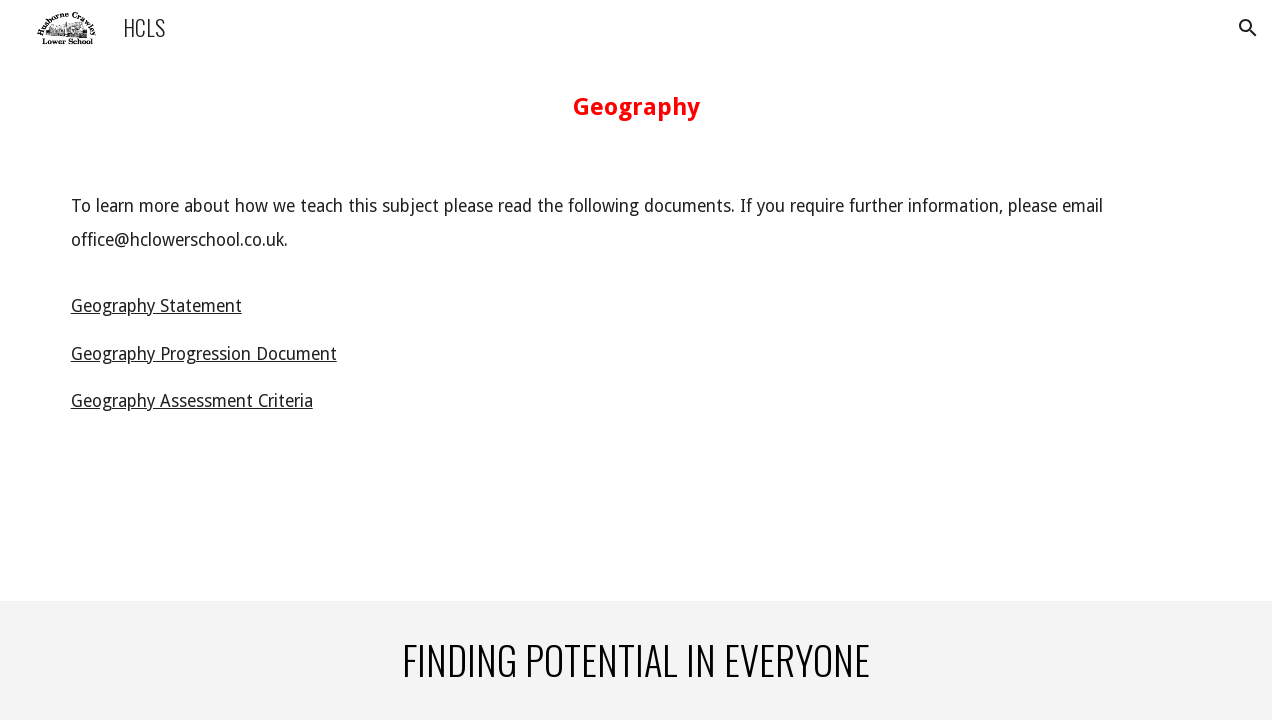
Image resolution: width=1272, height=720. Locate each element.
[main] (636, 107)
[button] (1248, 28)
